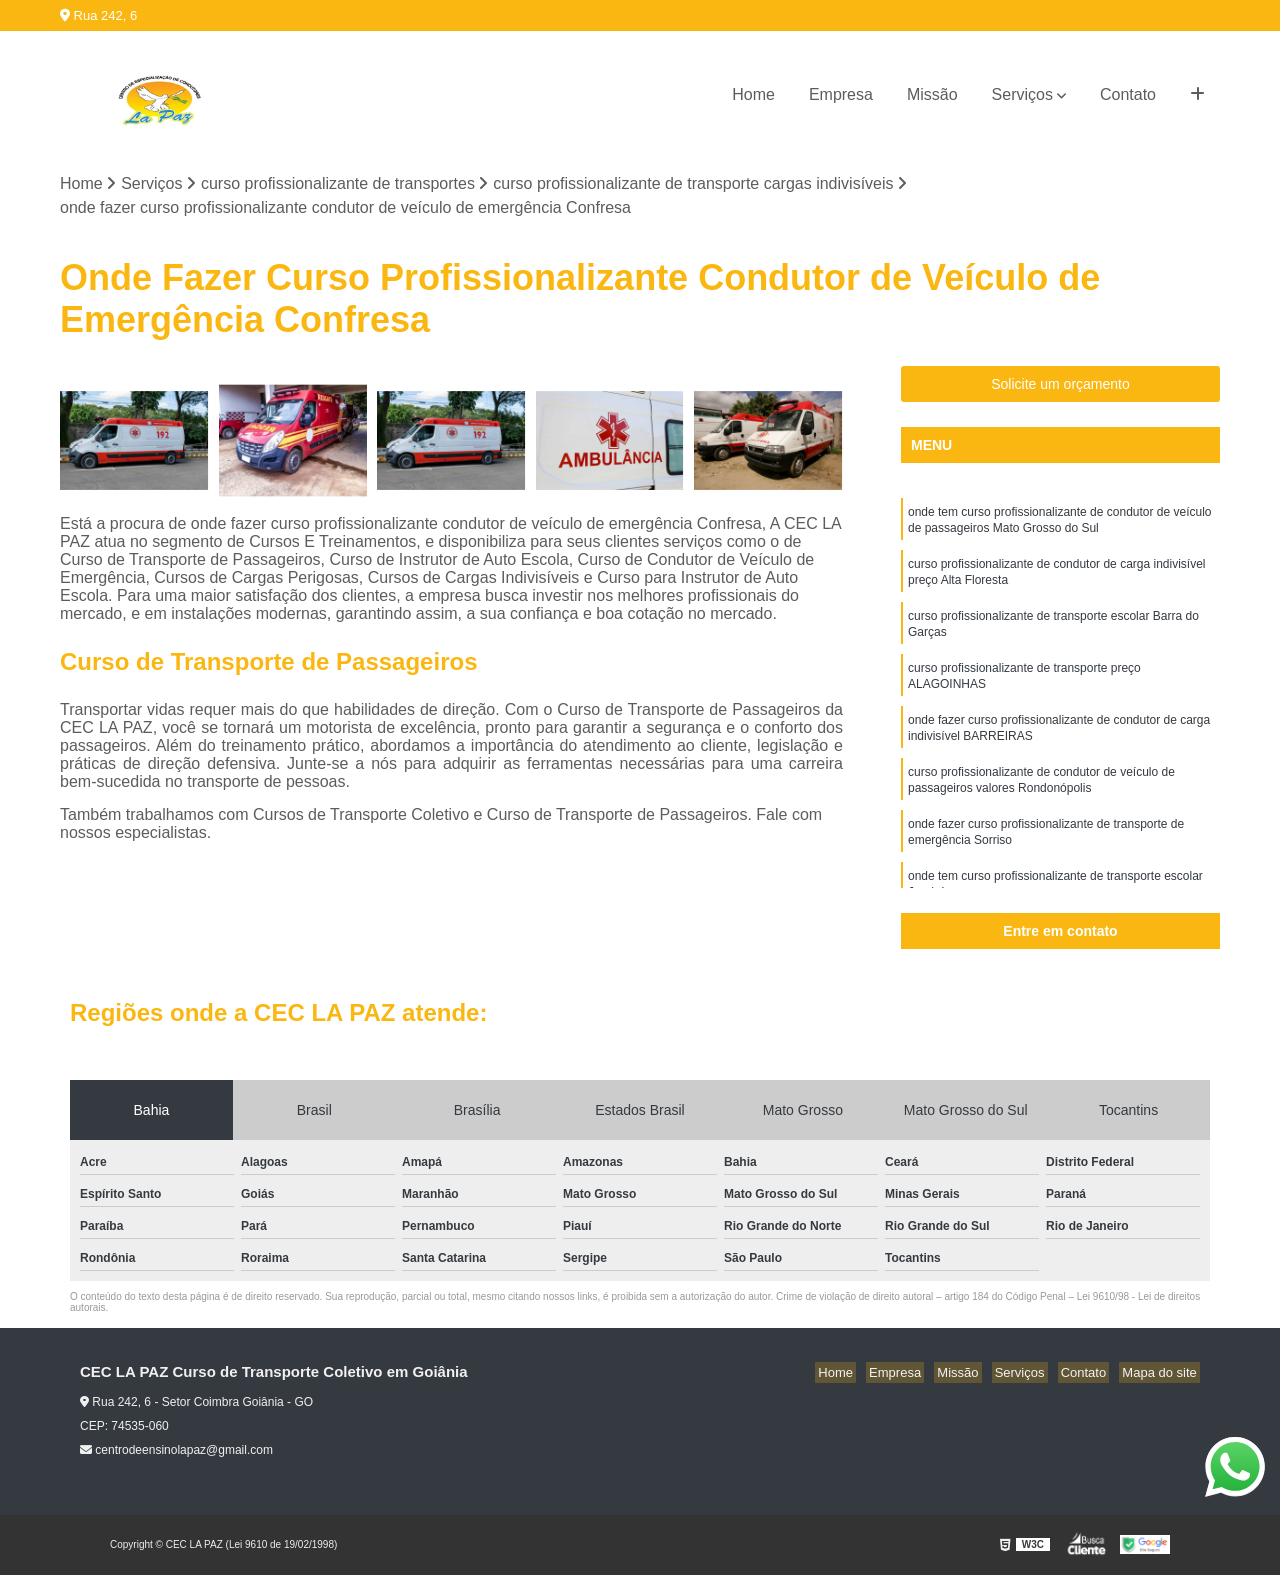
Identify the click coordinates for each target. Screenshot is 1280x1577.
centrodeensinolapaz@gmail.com (176, 1452)
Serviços (1022, 94)
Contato (1128, 94)
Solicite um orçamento (1060, 386)
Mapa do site (1162, 1374)
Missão (932, 94)
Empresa (841, 94)
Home (753, 94)
